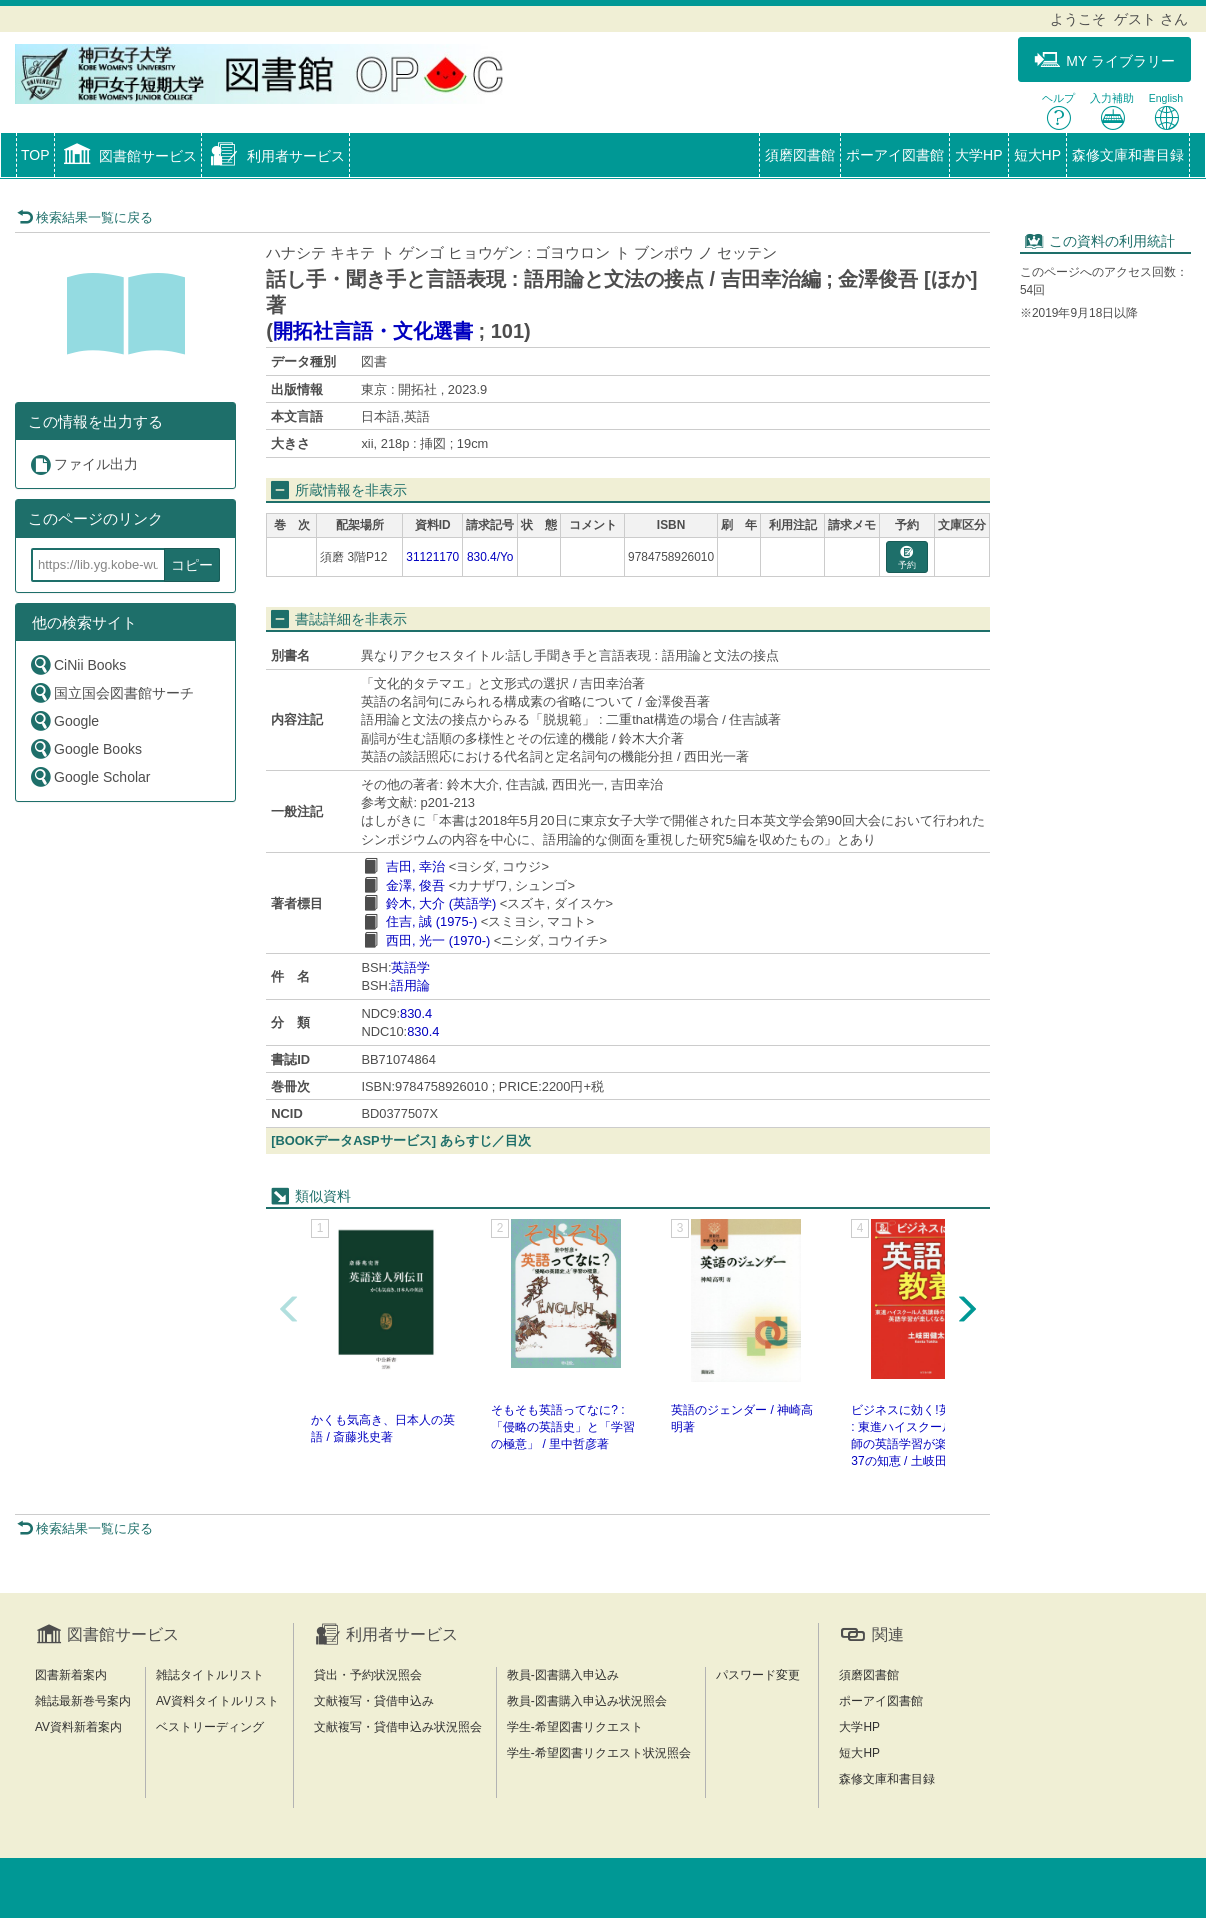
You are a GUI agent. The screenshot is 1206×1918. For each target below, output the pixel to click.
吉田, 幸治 (415, 866)
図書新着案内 (71, 1675)
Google (64, 720)
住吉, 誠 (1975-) (431, 921)
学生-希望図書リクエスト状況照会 (599, 1753)
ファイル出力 (83, 464)
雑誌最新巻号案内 (83, 1701)
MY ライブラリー (1104, 60)
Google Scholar (90, 776)
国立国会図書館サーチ (111, 692)
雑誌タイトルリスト (210, 1675)
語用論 (410, 985)
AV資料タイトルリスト (217, 1701)
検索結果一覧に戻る (85, 217)
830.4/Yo (490, 557)
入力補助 (1112, 111)
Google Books (85, 748)
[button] (128, 157)
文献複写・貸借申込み (374, 1701)
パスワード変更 (758, 1675)
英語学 (410, 967)
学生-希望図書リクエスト (575, 1727)
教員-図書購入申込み (563, 1675)
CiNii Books (77, 664)
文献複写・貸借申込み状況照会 (398, 1727)
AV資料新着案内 (78, 1727)
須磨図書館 (800, 155)
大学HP (978, 155)
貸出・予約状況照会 (368, 1675)
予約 (907, 558)
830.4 (416, 1013)
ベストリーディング (210, 1727)
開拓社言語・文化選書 (373, 331)
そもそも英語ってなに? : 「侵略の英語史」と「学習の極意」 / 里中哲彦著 (563, 1427)
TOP (35, 155)
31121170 (432, 557)
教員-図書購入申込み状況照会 (587, 1701)
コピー (192, 565)
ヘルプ (1058, 111)
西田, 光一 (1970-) (438, 940)
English (1166, 111)
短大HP (1037, 155)
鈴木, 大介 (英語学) (441, 903)
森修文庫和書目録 (1128, 155)
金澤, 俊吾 (415, 885)
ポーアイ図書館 (895, 155)
